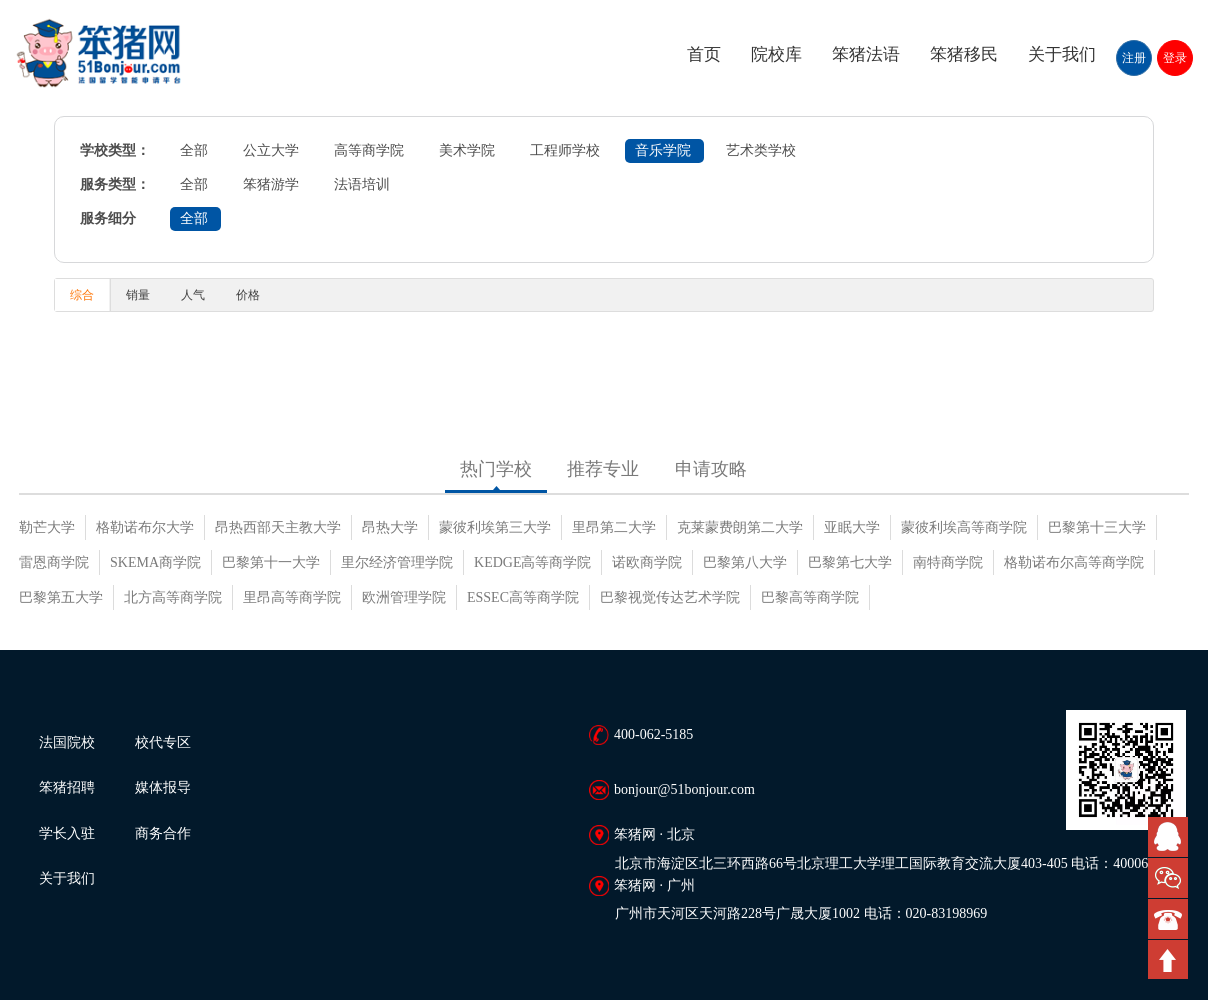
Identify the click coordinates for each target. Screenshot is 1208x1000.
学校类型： (115, 150)
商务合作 (163, 833)
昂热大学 (390, 527)
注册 (1134, 58)
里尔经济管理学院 (397, 562)
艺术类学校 (761, 150)
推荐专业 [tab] (603, 469)
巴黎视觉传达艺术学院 (670, 597)
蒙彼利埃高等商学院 (964, 527)
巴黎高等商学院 (810, 597)
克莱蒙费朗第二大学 (740, 527)
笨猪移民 (964, 54)
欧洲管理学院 (404, 597)
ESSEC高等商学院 (523, 597)
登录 (1175, 58)
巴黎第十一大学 (271, 562)
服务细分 (108, 218)
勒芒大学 (47, 527)
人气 (193, 295)
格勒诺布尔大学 (145, 527)
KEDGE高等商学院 (532, 562)
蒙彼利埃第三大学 (495, 527)
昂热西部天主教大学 (278, 527)
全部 (194, 150)
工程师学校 (565, 150)
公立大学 (271, 150)
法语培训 (362, 184)
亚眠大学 (852, 527)
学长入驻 (67, 833)
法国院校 (67, 742)
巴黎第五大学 (61, 597)
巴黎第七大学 (850, 562)
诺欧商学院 (647, 562)
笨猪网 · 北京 (654, 834)
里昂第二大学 (614, 527)
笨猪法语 (866, 54)
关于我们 (1062, 54)
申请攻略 (711, 469)
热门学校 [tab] (496, 469)
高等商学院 (369, 150)
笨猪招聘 (67, 787)
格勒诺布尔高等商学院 (1074, 562)
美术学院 (467, 150)
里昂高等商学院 (292, 597)
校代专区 (163, 742)
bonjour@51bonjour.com (684, 789)
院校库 (776, 54)
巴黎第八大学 (745, 562)
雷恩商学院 (54, 562)
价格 (248, 295)
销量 (138, 295)
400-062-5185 (653, 734)
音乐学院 (663, 150)
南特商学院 (948, 562)
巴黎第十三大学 (1097, 527)
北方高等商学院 (173, 597)
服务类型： (115, 184)
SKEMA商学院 (155, 562)
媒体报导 (163, 787)
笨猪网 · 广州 (654, 885)
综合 (82, 295)
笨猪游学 (271, 184)
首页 (704, 54)
